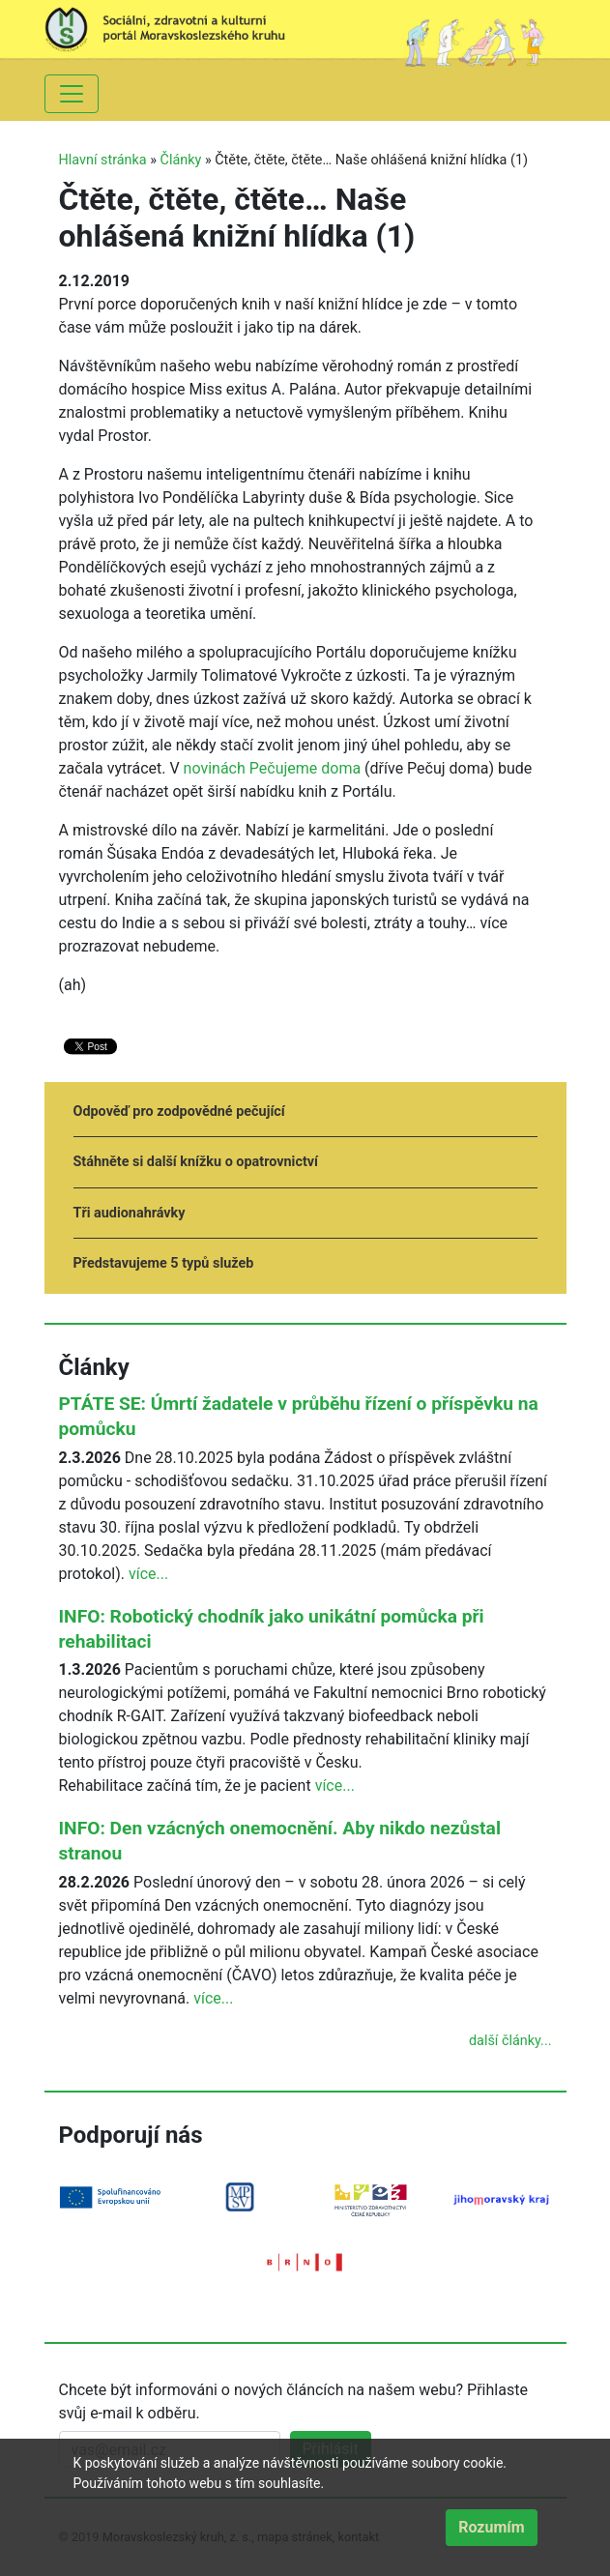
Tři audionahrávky (129, 1213)
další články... (510, 2041)
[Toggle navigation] (71, 93)
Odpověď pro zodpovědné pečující (179, 1111)
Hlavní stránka (103, 160)
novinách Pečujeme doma (273, 768)
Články (181, 160)
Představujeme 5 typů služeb (163, 1263)
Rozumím (491, 2527)
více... (148, 1574)
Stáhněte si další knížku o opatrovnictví (195, 1162)
